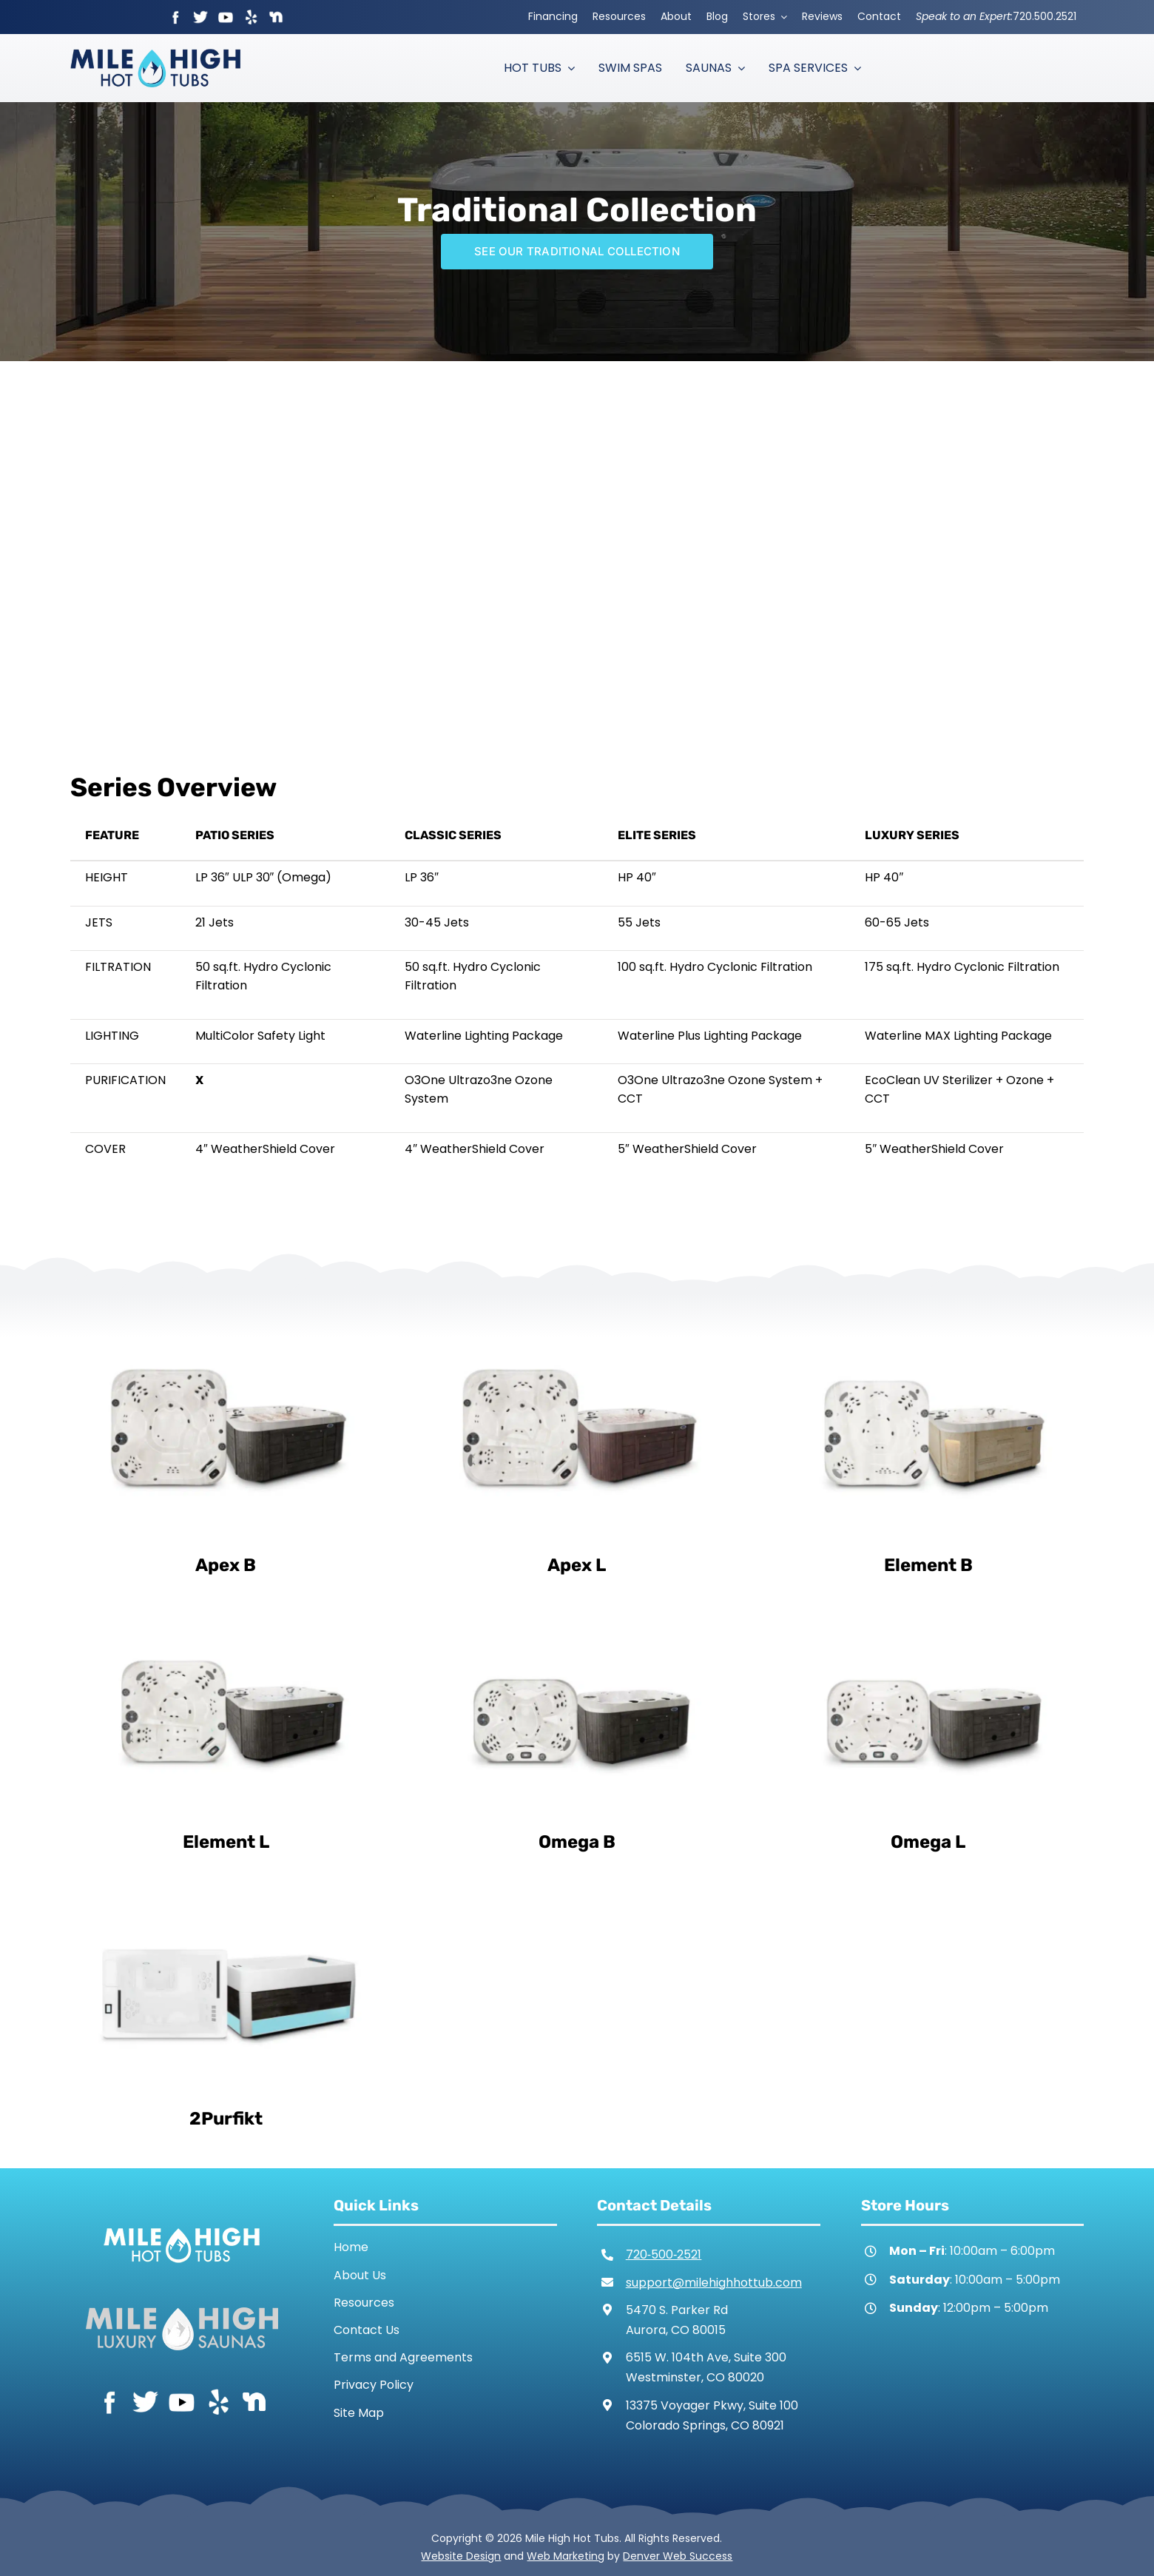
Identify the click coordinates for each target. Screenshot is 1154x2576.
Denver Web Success (677, 2556)
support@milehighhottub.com (714, 2282)
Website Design (461, 2556)
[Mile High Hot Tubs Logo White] (181, 2224)
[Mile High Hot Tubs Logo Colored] (155, 54)
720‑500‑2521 (664, 2254)
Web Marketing (565, 2556)
